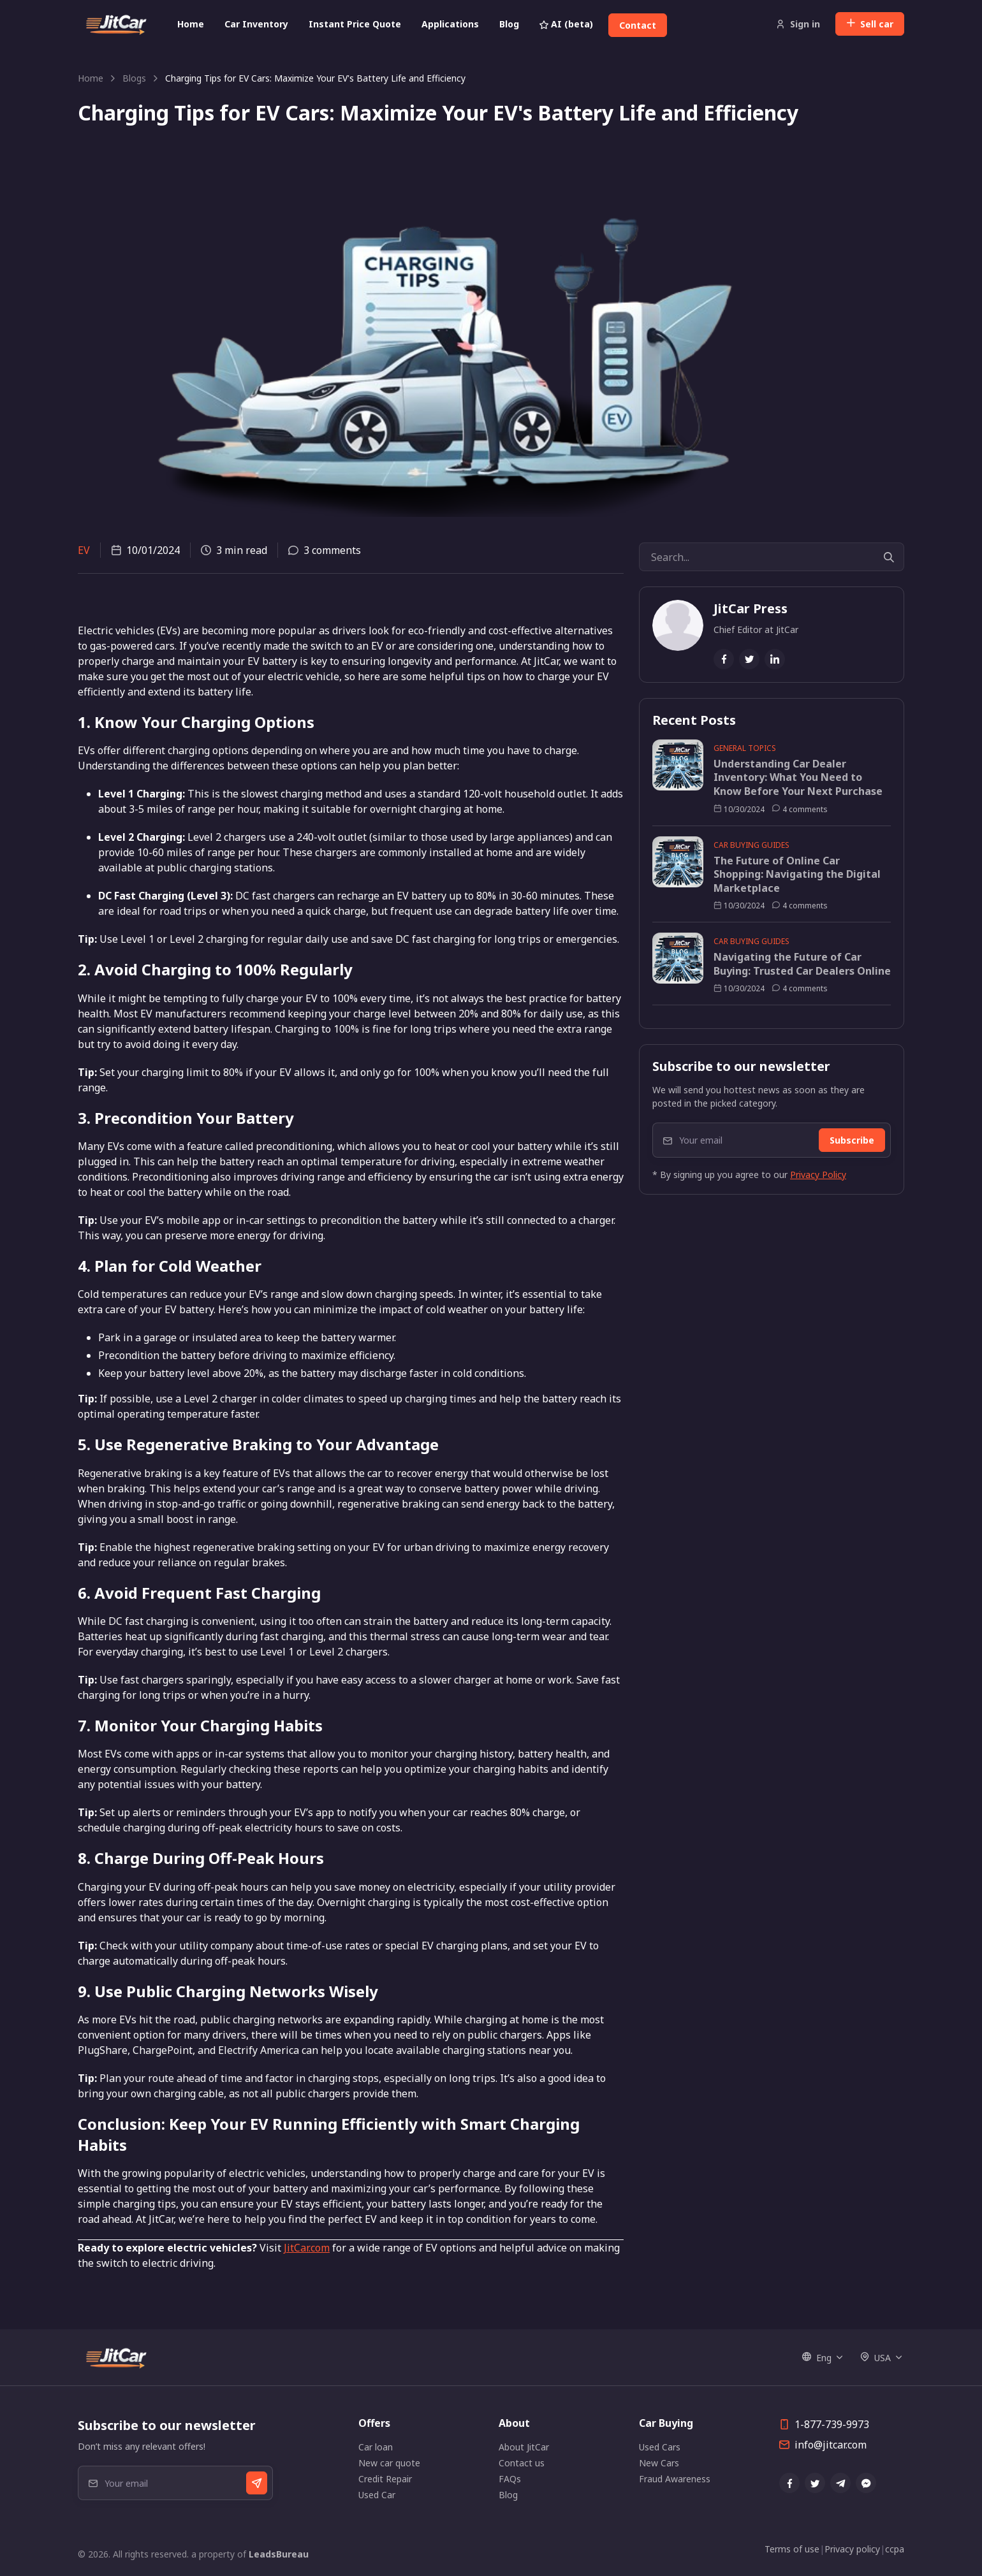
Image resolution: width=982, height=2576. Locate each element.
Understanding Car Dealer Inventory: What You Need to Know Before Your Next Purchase (798, 777)
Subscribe (852, 1140)
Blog (509, 24)
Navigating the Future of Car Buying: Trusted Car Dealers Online (802, 964)
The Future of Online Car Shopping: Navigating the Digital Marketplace (797, 874)
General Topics (745, 748)
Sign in (798, 24)
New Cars (659, 2463)
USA (875, 2358)
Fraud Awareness (674, 2479)
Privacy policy (852, 2549)
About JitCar (524, 2447)
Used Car (376, 2495)
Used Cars (659, 2447)
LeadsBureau (279, 2554)
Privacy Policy (818, 1174)
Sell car (869, 24)
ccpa (894, 2549)
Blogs (134, 78)
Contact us (522, 2463)
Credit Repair (385, 2479)
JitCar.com (307, 2248)
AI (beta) (566, 24)
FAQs (510, 2479)
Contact (637, 25)
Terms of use (792, 2549)
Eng (817, 2358)
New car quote (389, 2463)
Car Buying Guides (751, 845)
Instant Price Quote (355, 24)
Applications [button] (450, 24)
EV (84, 550)
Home (190, 24)
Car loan (375, 2447)
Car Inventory (256, 24)
